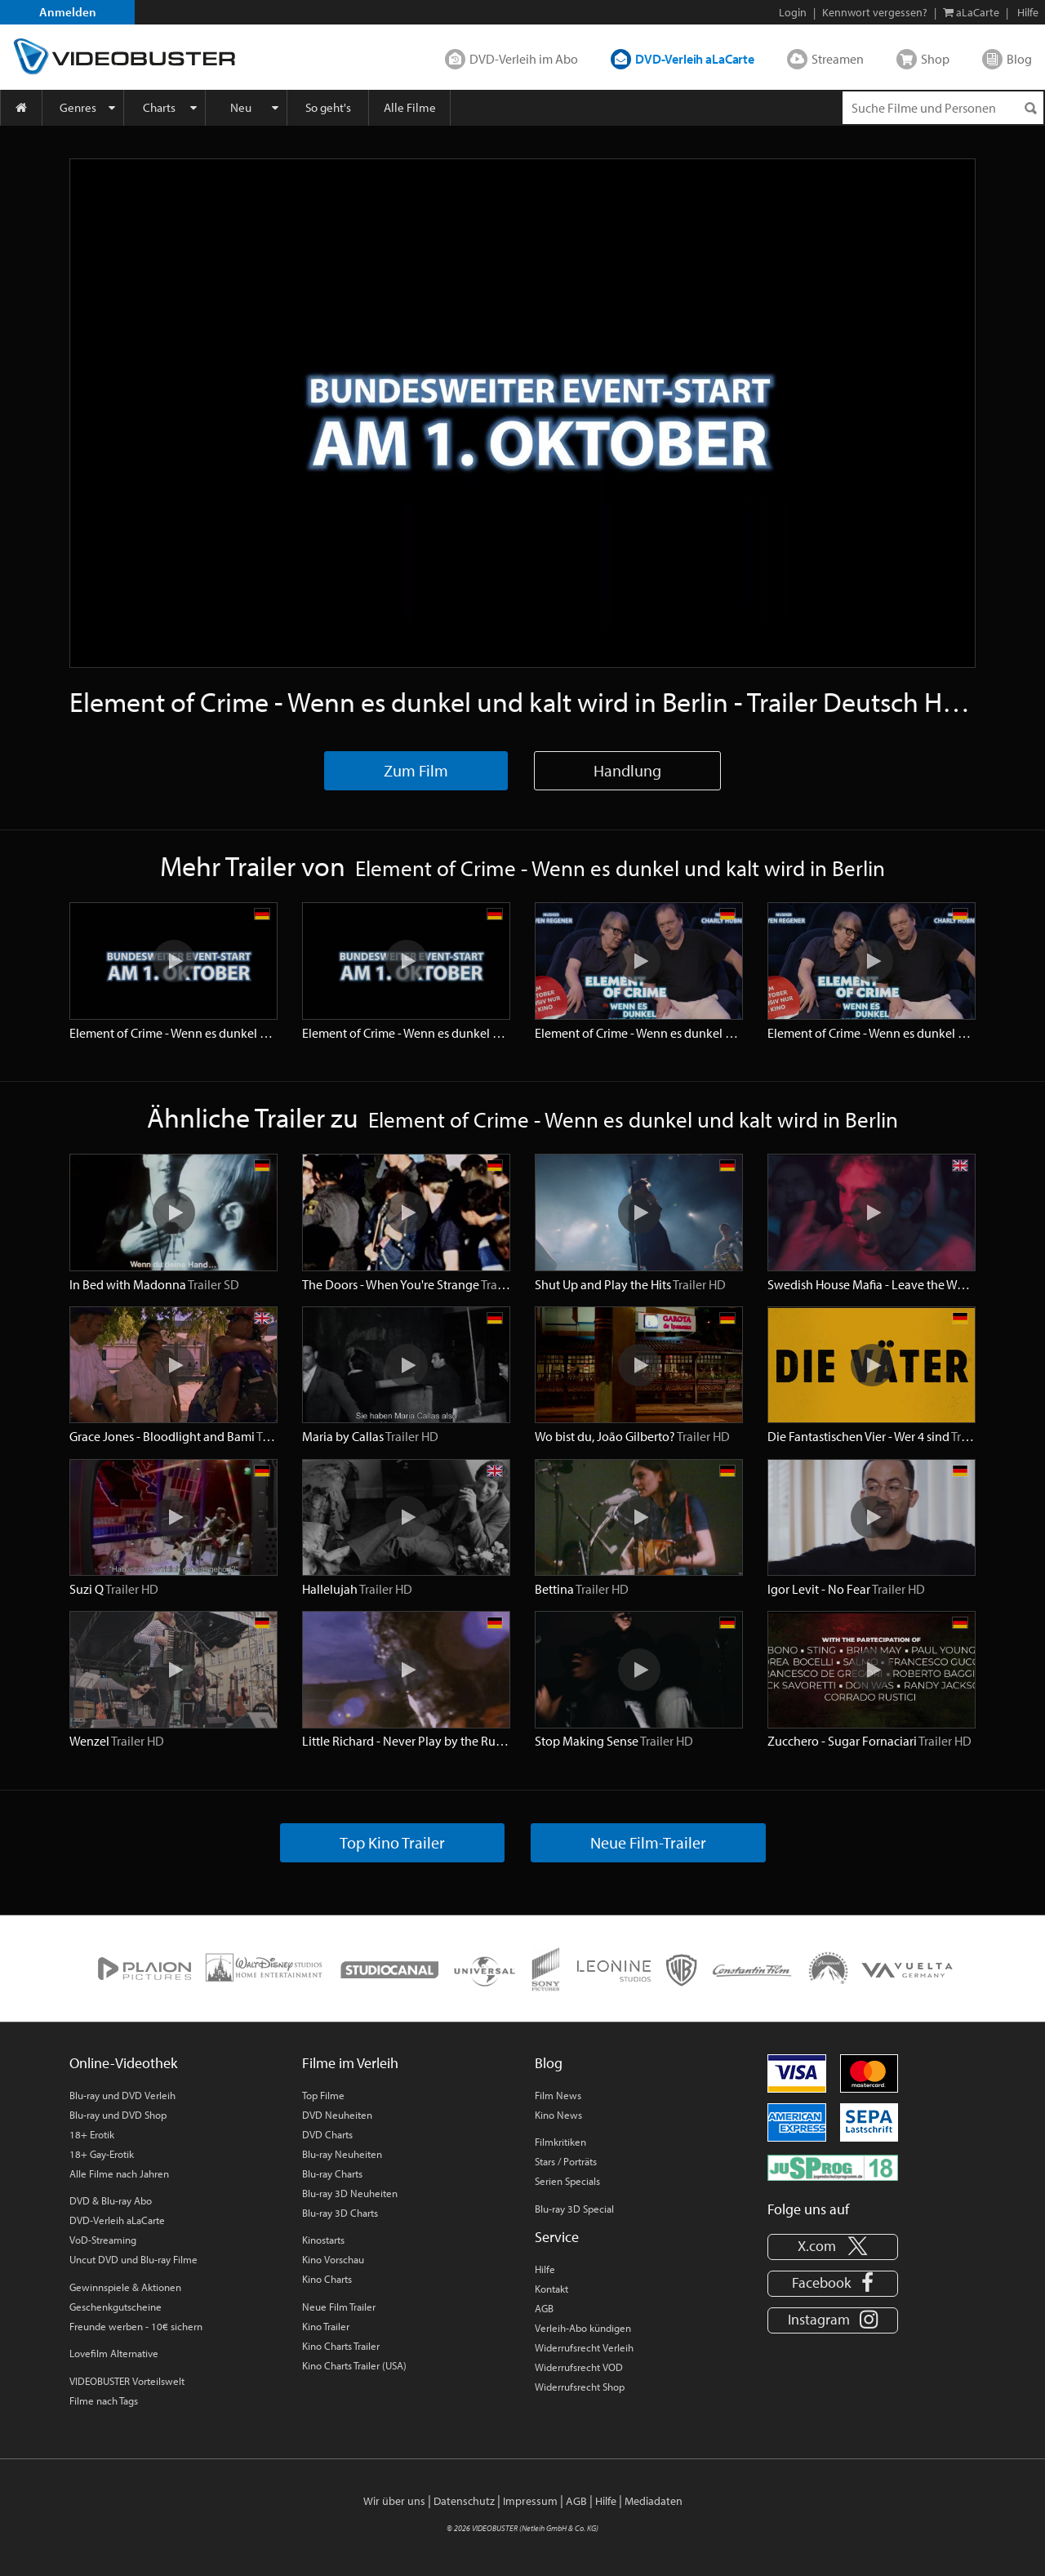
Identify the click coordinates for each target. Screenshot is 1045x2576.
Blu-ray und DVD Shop (118, 2114)
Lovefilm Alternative (113, 2353)
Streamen (838, 59)
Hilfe (545, 2269)
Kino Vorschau (333, 2259)
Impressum (530, 2501)
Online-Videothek (123, 2062)
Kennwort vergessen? (874, 12)
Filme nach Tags (103, 2400)
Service (557, 2236)
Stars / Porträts (566, 2161)
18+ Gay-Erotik (101, 2153)
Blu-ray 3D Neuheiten (350, 2193)
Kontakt (551, 2288)
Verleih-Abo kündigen (583, 2327)
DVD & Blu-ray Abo (110, 2200)
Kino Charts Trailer (341, 2345)
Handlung (627, 770)
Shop (935, 59)
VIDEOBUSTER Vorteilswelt (127, 2380)
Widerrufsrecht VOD (579, 2367)
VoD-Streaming (102, 2239)
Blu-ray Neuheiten (342, 2153)
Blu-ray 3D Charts (340, 2212)
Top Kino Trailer (392, 1842)
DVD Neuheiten (337, 2114)
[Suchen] (1030, 108)
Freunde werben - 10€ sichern (135, 2326)
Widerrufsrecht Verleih (584, 2347)
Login (793, 12)
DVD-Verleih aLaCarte (694, 59)
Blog (1019, 59)
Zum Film (416, 770)
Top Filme (323, 2095)
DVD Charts (327, 2134)
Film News (558, 2095)
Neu (240, 107)
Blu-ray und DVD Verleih (122, 2095)
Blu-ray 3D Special (574, 2208)
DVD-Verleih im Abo (523, 59)
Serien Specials (567, 2180)
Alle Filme (410, 107)
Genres (78, 107)
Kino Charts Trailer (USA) (354, 2365)
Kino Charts (327, 2278)
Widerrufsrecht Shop (580, 2386)
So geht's (328, 107)
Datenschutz (464, 2501)
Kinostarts (323, 2239)
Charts (159, 107)
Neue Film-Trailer (648, 1842)
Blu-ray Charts (332, 2173)
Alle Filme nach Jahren (119, 2173)
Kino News (558, 2114)
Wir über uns (394, 2501)
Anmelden (67, 12)
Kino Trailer (325, 2326)
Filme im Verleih (350, 2062)
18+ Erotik (91, 2134)
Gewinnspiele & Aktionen (125, 2286)
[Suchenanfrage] (943, 107)
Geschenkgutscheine (115, 2306)
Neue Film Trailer (339, 2306)
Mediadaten (654, 2501)
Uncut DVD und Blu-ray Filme (133, 2259)
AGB (544, 2308)
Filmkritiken (560, 2141)
